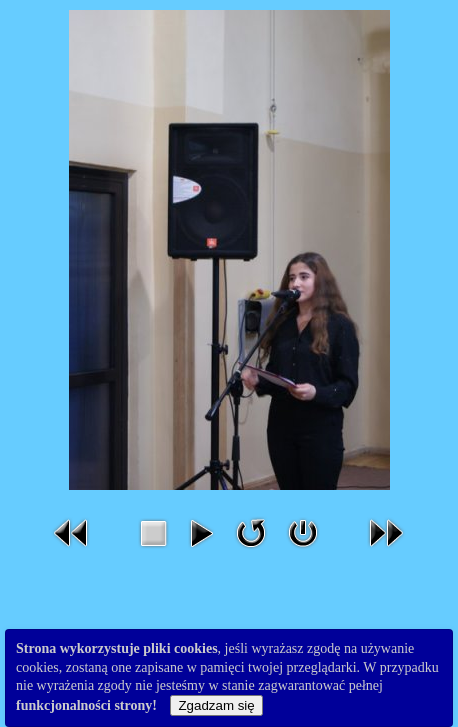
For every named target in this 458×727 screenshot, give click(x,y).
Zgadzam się (216, 705)
